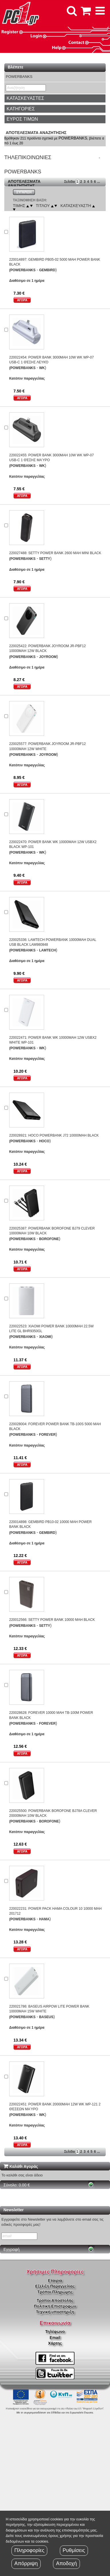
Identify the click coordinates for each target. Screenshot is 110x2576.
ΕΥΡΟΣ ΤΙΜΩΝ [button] (22, 119)
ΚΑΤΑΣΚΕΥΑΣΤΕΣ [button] (25, 98)
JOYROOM (47, 657)
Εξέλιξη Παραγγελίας (55, 2286)
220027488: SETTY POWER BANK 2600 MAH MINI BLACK (55, 553)
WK (42, 368)
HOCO (44, 1141)
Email (55, 2337)
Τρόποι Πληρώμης (54, 2292)
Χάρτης (55, 2343)
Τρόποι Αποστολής (55, 2300)
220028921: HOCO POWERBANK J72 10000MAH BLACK (54, 1135)
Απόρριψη (26, 2563)
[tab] (55, 98)
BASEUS (46, 2017)
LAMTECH (47, 950)
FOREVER (47, 1435)
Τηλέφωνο (55, 2331)
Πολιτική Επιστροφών (55, 2306)
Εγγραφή (11, 2249)
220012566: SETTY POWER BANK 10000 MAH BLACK (52, 1620)
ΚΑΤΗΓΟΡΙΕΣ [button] (21, 108)
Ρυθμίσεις (74, 2550)
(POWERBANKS (22, 270)
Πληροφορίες (29, 2550)
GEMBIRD (47, 270)
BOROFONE (49, 1239)
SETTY (44, 559)
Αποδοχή (66, 2563)
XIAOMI (45, 1337)
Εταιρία (55, 2280)
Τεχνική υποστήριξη (55, 2312)
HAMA (44, 1919)
